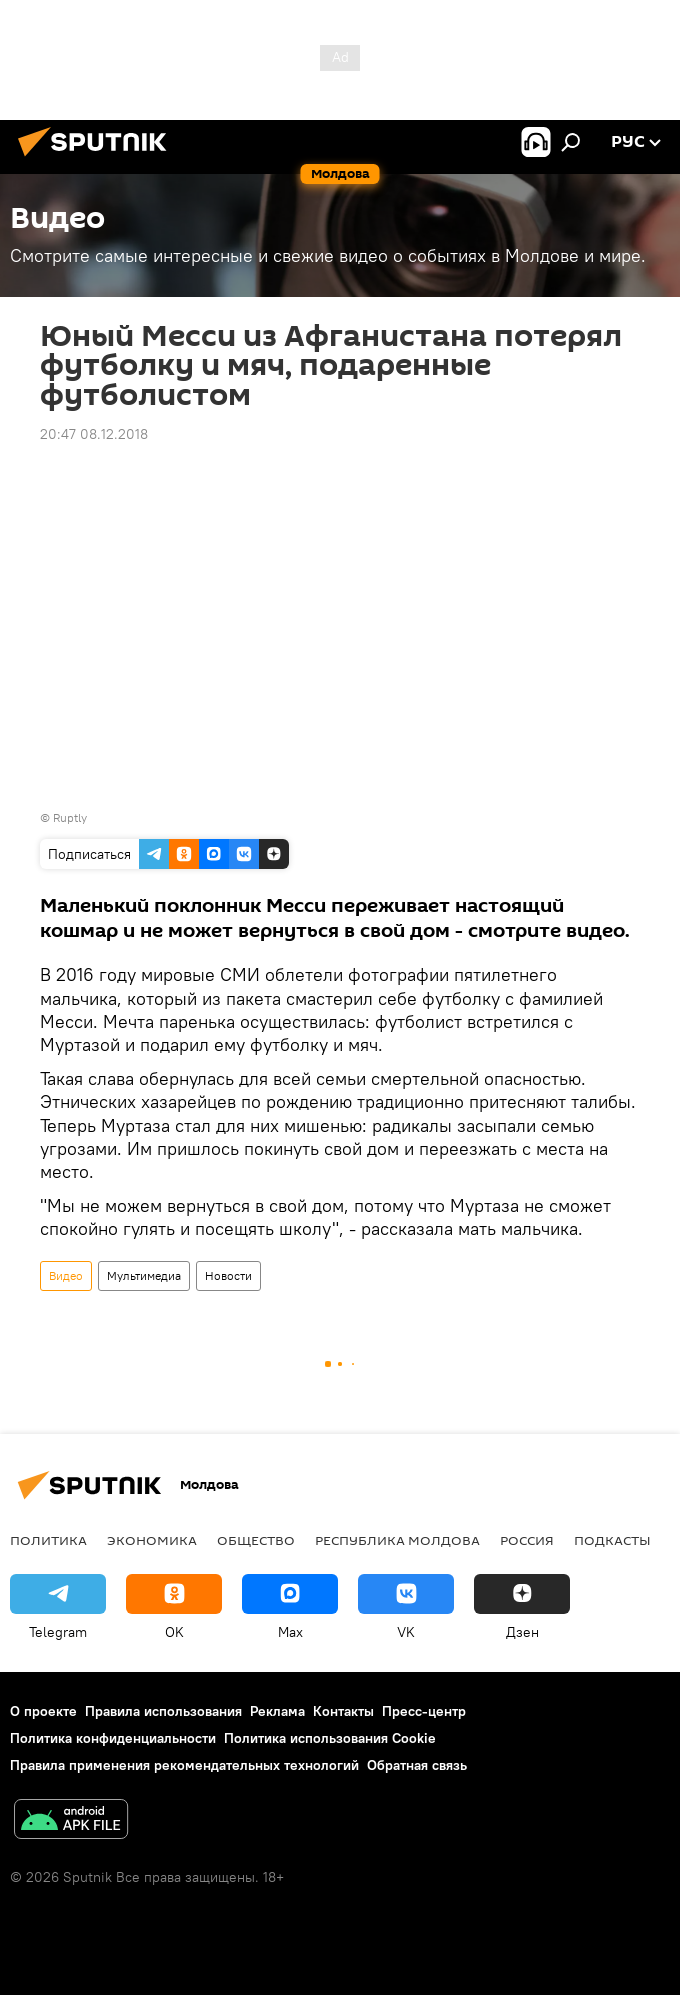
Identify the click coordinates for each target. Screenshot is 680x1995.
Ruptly (70, 817)
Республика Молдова (397, 1540)
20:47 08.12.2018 (94, 434)
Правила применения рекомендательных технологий (184, 1765)
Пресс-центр (424, 1711)
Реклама (277, 1711)
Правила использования (163, 1711)
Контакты (343, 1711)
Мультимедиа (144, 1275)
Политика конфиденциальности (113, 1738)
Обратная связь (417, 1765)
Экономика (152, 1540)
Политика (48, 1540)
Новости (228, 1275)
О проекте (43, 1711)
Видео (66, 1275)
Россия (527, 1540)
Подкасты (612, 1540)
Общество (256, 1540)
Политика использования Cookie (330, 1738)
